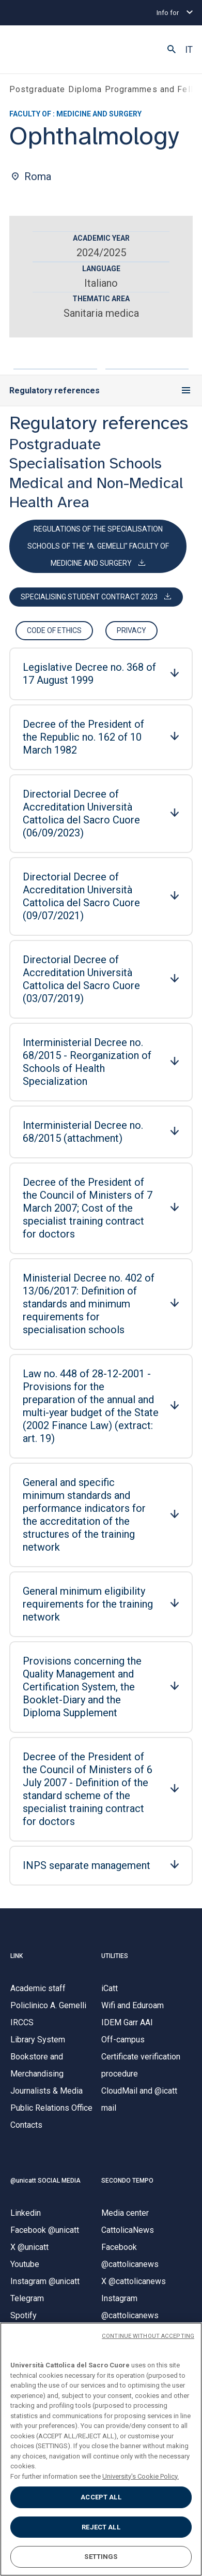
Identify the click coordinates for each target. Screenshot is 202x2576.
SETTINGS (100, 2556)
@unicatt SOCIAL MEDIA (45, 2180)
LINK (16, 1956)
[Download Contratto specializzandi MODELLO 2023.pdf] (96, 597)
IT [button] (189, 50)
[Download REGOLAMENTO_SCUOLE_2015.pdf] (98, 546)
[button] (171, 49)
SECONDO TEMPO (127, 2180)
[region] (101, 2449)
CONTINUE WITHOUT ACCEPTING (148, 2336)
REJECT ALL (101, 2527)
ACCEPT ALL (101, 2497)
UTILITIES (114, 1956)
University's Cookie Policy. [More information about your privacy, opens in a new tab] (140, 2476)
